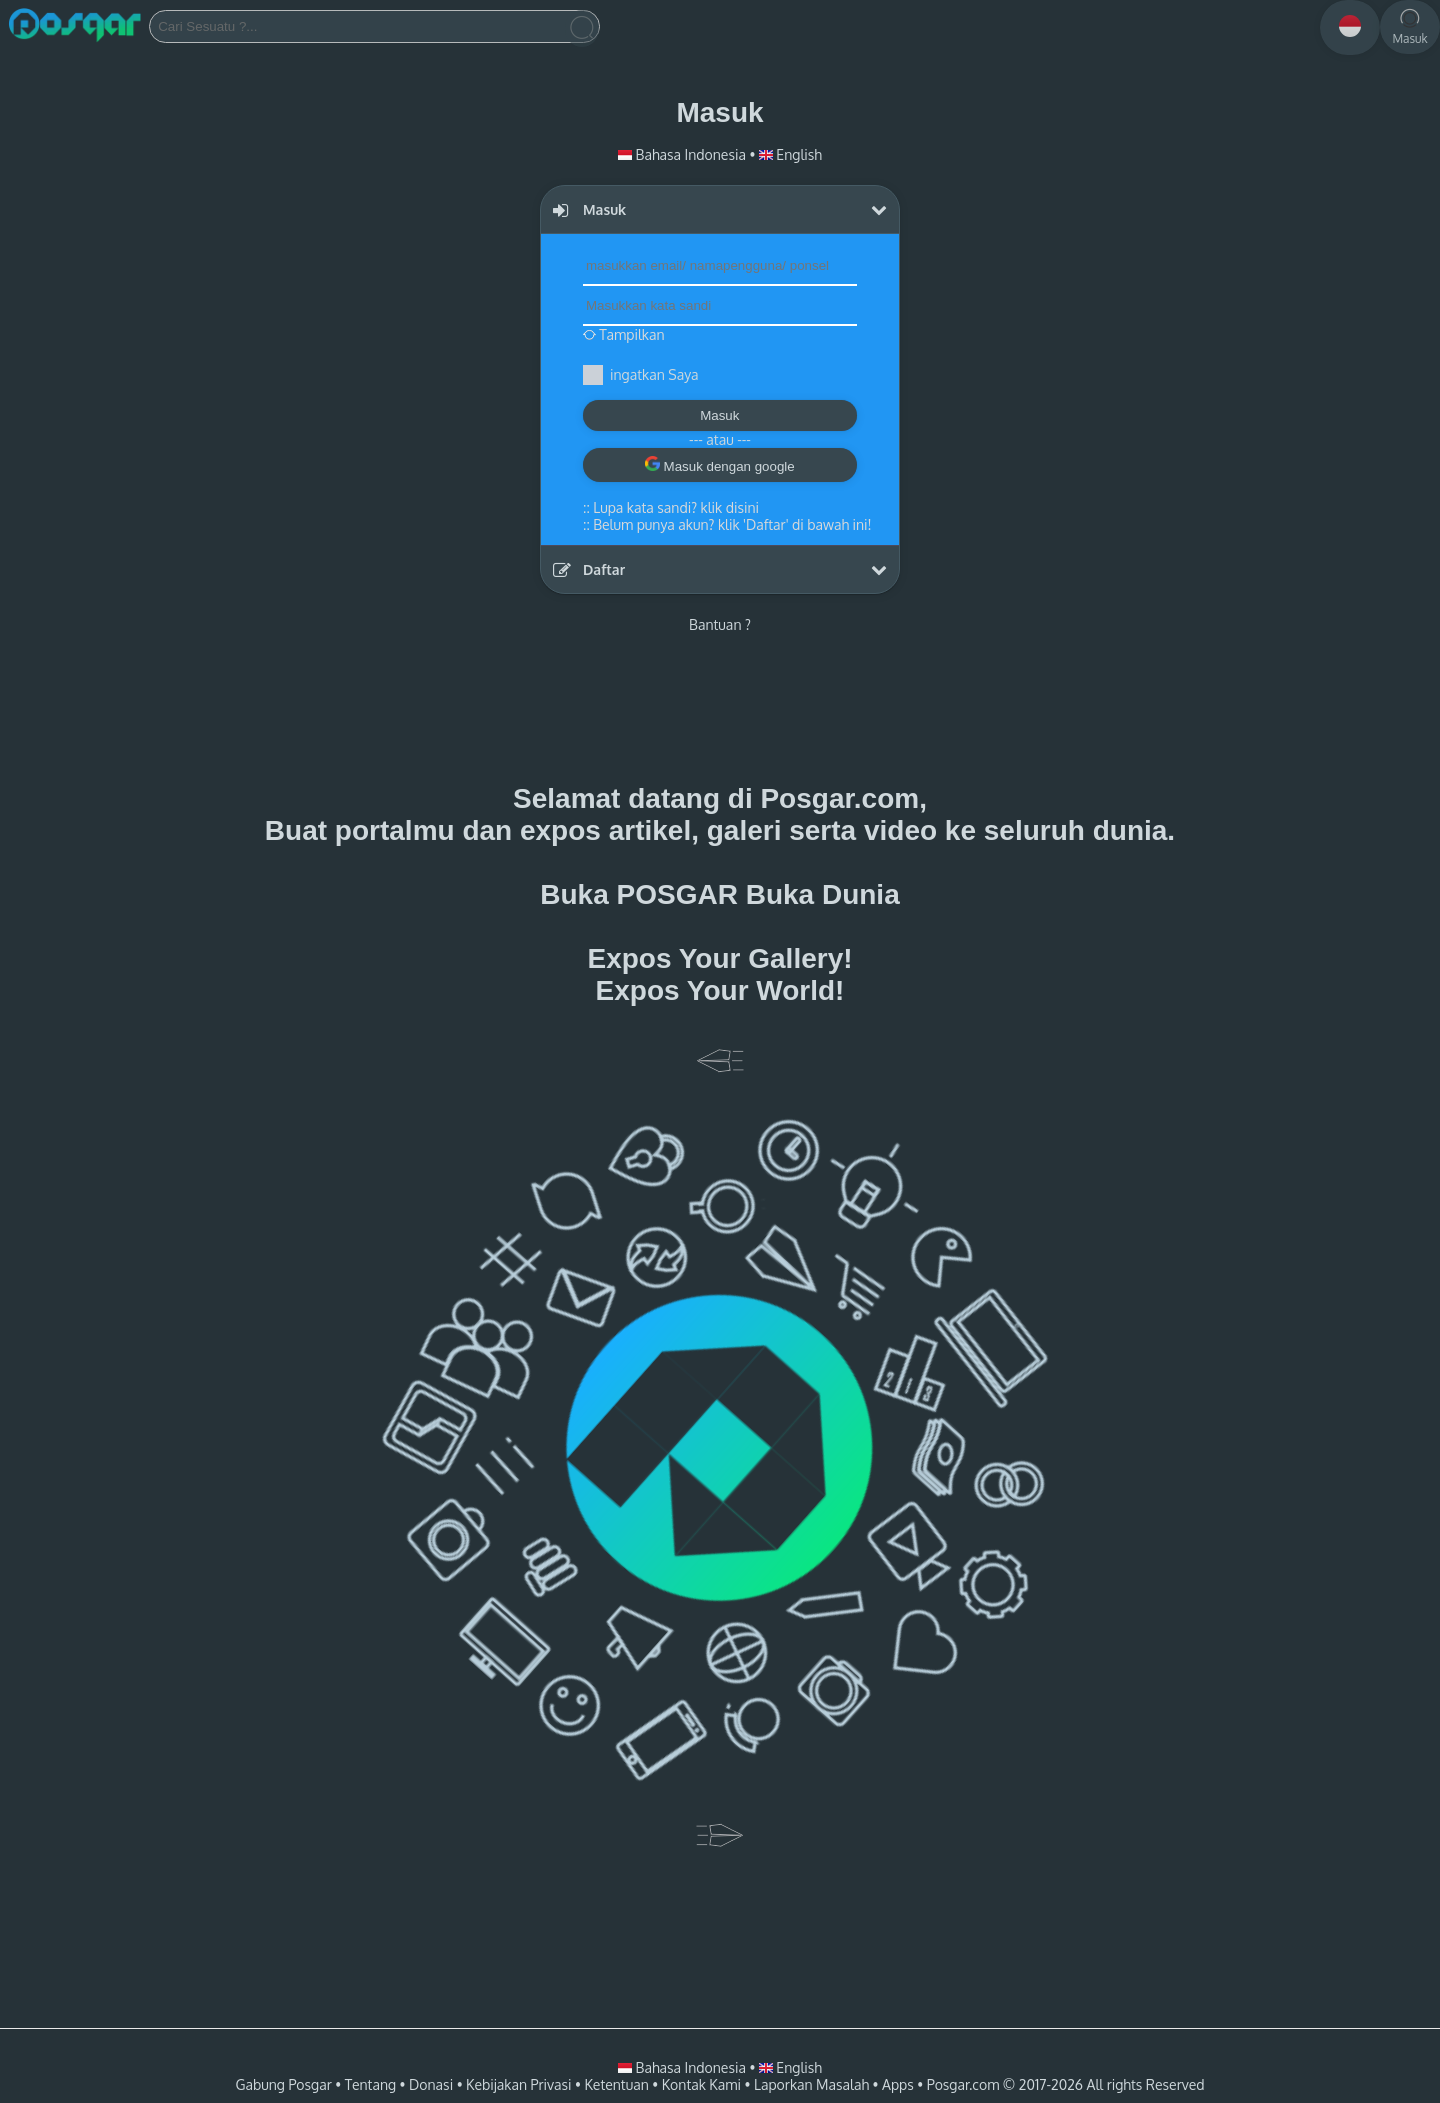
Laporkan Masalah (811, 2084)
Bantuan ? (720, 624)
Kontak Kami (701, 2084)
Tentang (370, 2084)
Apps (898, 2084)
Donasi (431, 2084)
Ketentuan (616, 2084)
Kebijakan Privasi (518, 2084)
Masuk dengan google (720, 465)
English (790, 154)
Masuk (719, 415)
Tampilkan (624, 334)
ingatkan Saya (654, 374)
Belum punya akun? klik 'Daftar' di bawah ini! (732, 524)
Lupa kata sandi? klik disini (676, 507)
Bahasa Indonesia (683, 154)
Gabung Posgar (283, 2084)
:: (671, 507)
